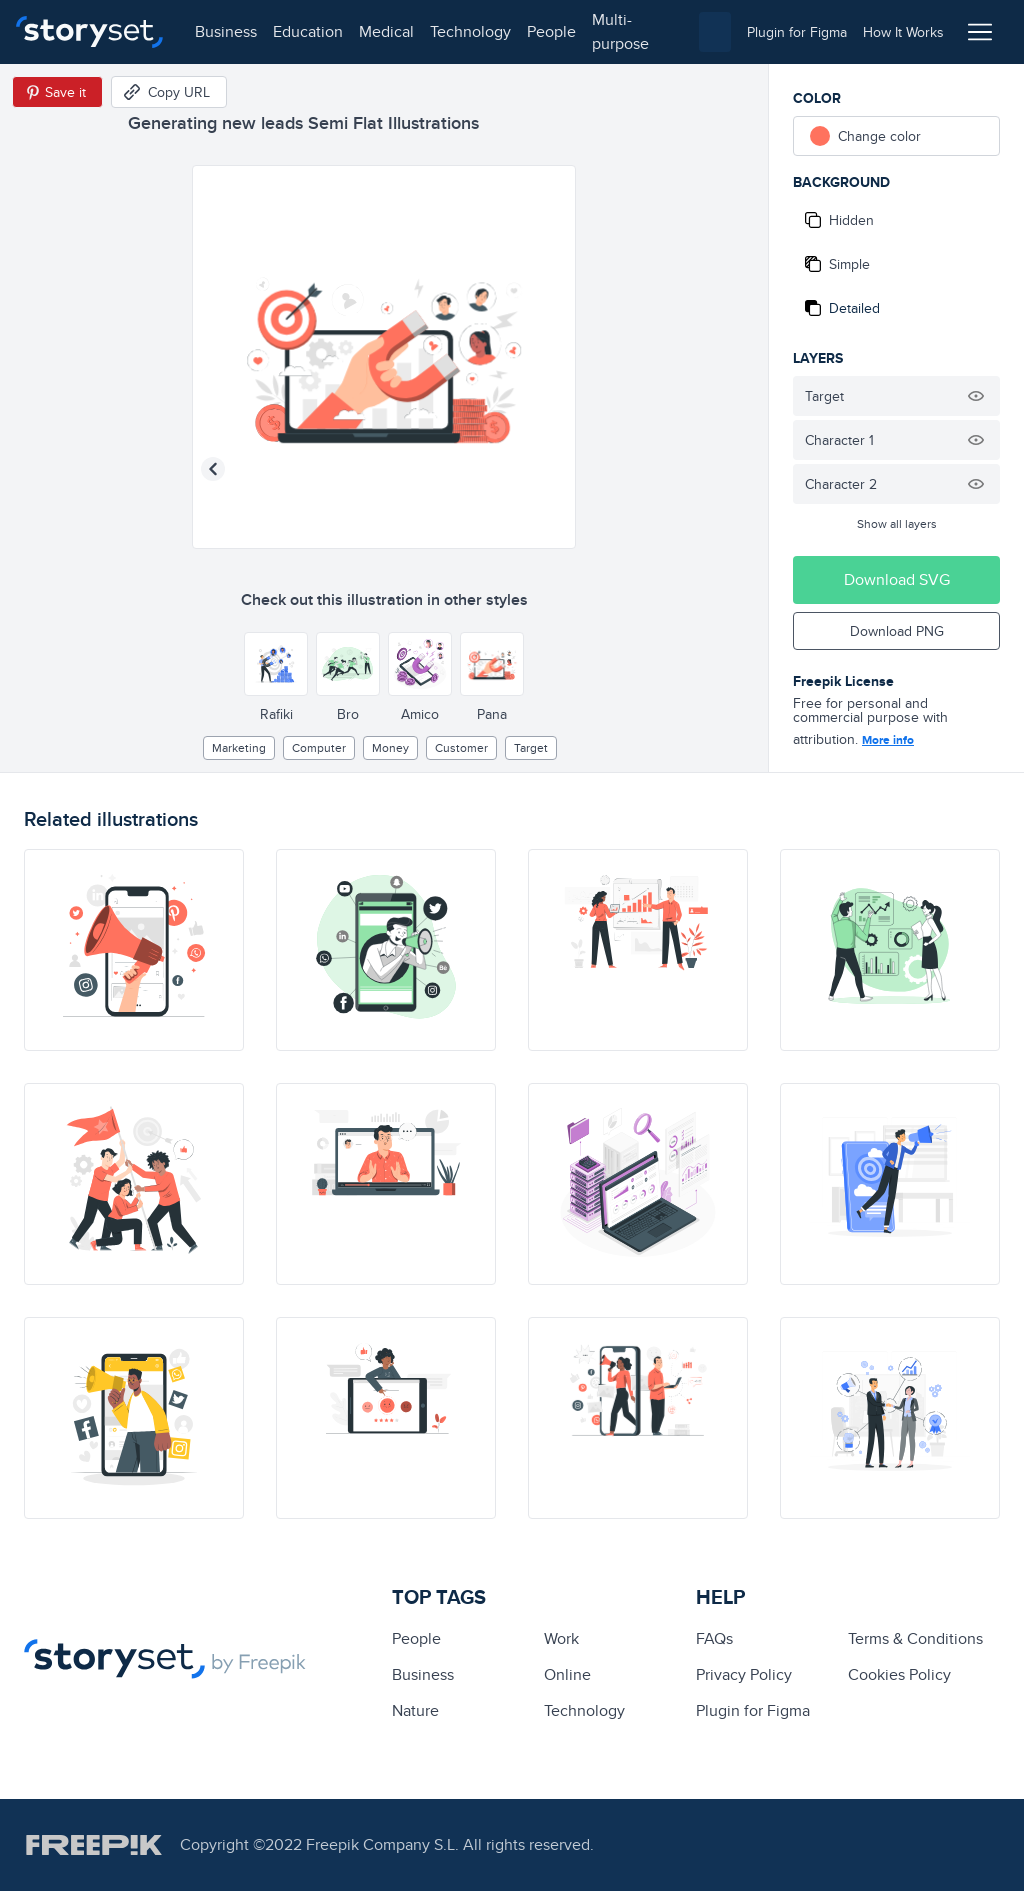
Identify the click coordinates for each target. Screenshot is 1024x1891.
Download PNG (897, 631)
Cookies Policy (899, 1674)
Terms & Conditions (915, 1638)
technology (470, 31)
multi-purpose (620, 31)
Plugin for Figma (753, 1710)
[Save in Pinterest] (57, 92)
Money (390, 747)
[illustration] (134, 950)
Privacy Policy (744, 1674)
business (226, 31)
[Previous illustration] (213, 469)
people (551, 31)
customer (461, 747)
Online (567, 1674)
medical (386, 31)
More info (888, 740)
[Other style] (276, 664)
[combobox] (715, 32)
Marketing (239, 747)
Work (561, 1638)
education (308, 31)
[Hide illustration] (976, 396)
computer (319, 747)
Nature (415, 1710)
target (531, 747)
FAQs (714, 1638)
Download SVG (897, 579)
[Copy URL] (169, 92)
